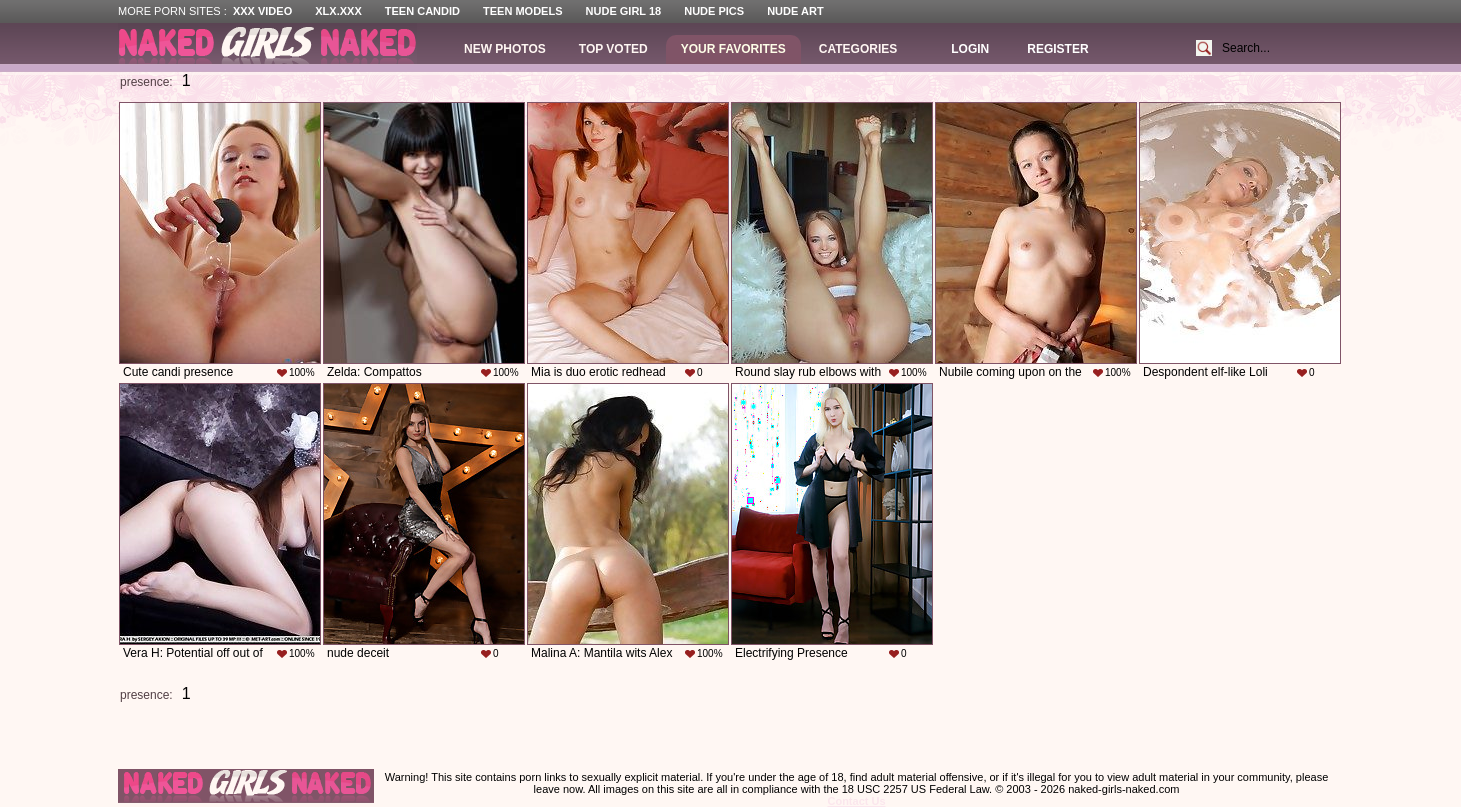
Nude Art (795, 11)
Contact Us (856, 801)
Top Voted (613, 49)
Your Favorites (733, 49)
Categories (858, 49)
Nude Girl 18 (624, 11)
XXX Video (262, 11)
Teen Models (522, 11)
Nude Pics (714, 11)
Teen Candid (422, 11)
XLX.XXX (338, 11)
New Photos (505, 49)
